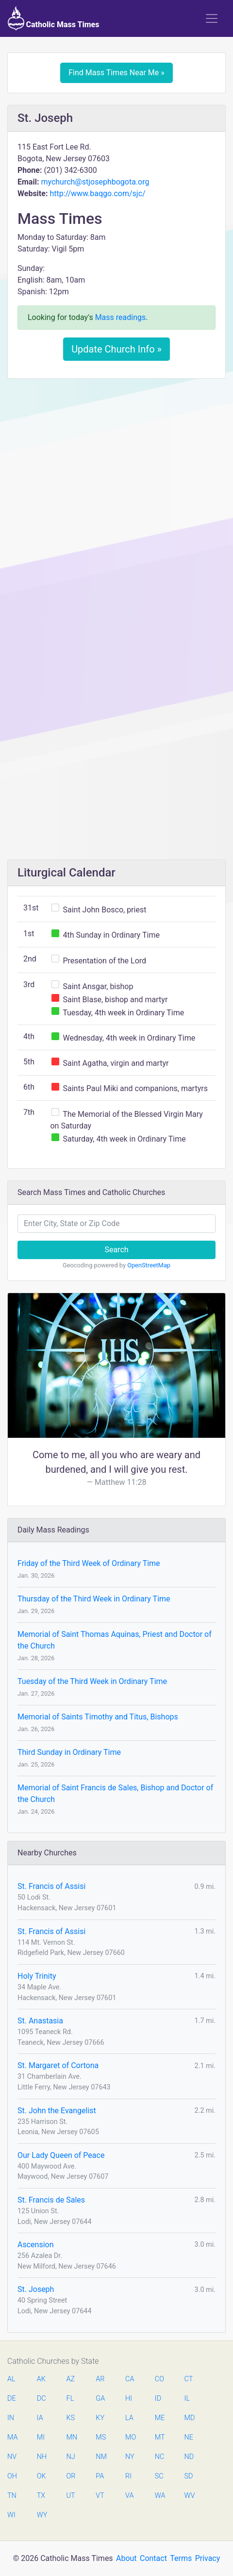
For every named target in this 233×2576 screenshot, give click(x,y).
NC (160, 2457)
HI (128, 2398)
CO (159, 2379)
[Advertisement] (116, 506)
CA (129, 2379)
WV (189, 2496)
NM (100, 2457)
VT (100, 2496)
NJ (71, 2457)
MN (71, 2437)
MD (189, 2418)
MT (160, 2437)
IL (187, 2398)
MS (100, 2437)
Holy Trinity (36, 1976)
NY (129, 2457)
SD (188, 2476)
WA (160, 2496)
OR (71, 2476)
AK (41, 2379)
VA (129, 2496)
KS (71, 2418)
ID (158, 2398)
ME (160, 2418)
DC (41, 2398)
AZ (71, 2379)
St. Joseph (35, 2289)
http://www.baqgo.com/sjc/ (97, 193)
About (126, 2558)
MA (12, 2437)
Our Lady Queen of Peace (60, 2155)
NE (188, 2437)
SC (159, 2476)
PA (100, 2476)
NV (12, 2457)
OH (12, 2476)
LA (129, 2418)
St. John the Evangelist (56, 2110)
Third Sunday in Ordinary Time (69, 1752)
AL (11, 2379)
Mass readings (120, 317)
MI (41, 2437)
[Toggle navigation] (211, 18)
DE (11, 2398)
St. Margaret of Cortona (58, 2065)
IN (10, 2418)
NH (42, 2457)
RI (128, 2476)
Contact (153, 2558)
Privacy (207, 2558)
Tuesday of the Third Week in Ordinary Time (92, 1681)
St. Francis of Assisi (51, 1886)
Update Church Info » (116, 349)
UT (71, 2496)
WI (11, 2515)
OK (41, 2476)
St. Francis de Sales (51, 2200)
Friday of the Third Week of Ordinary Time (88, 1563)
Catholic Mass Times (54, 18)
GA (100, 2398)
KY (100, 2418)
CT (188, 2379)
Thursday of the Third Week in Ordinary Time (93, 1598)
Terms (181, 2558)
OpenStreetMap (148, 1265)
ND (189, 2457)
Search (116, 1249)
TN (12, 2496)
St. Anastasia (40, 2020)
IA (40, 2418)
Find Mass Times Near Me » (116, 72)
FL (70, 2398)
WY (42, 2515)
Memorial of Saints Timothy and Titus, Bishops (97, 1716)
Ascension (35, 2244)
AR (100, 2379)
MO (130, 2437)
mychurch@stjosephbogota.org (95, 181)
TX (41, 2496)
